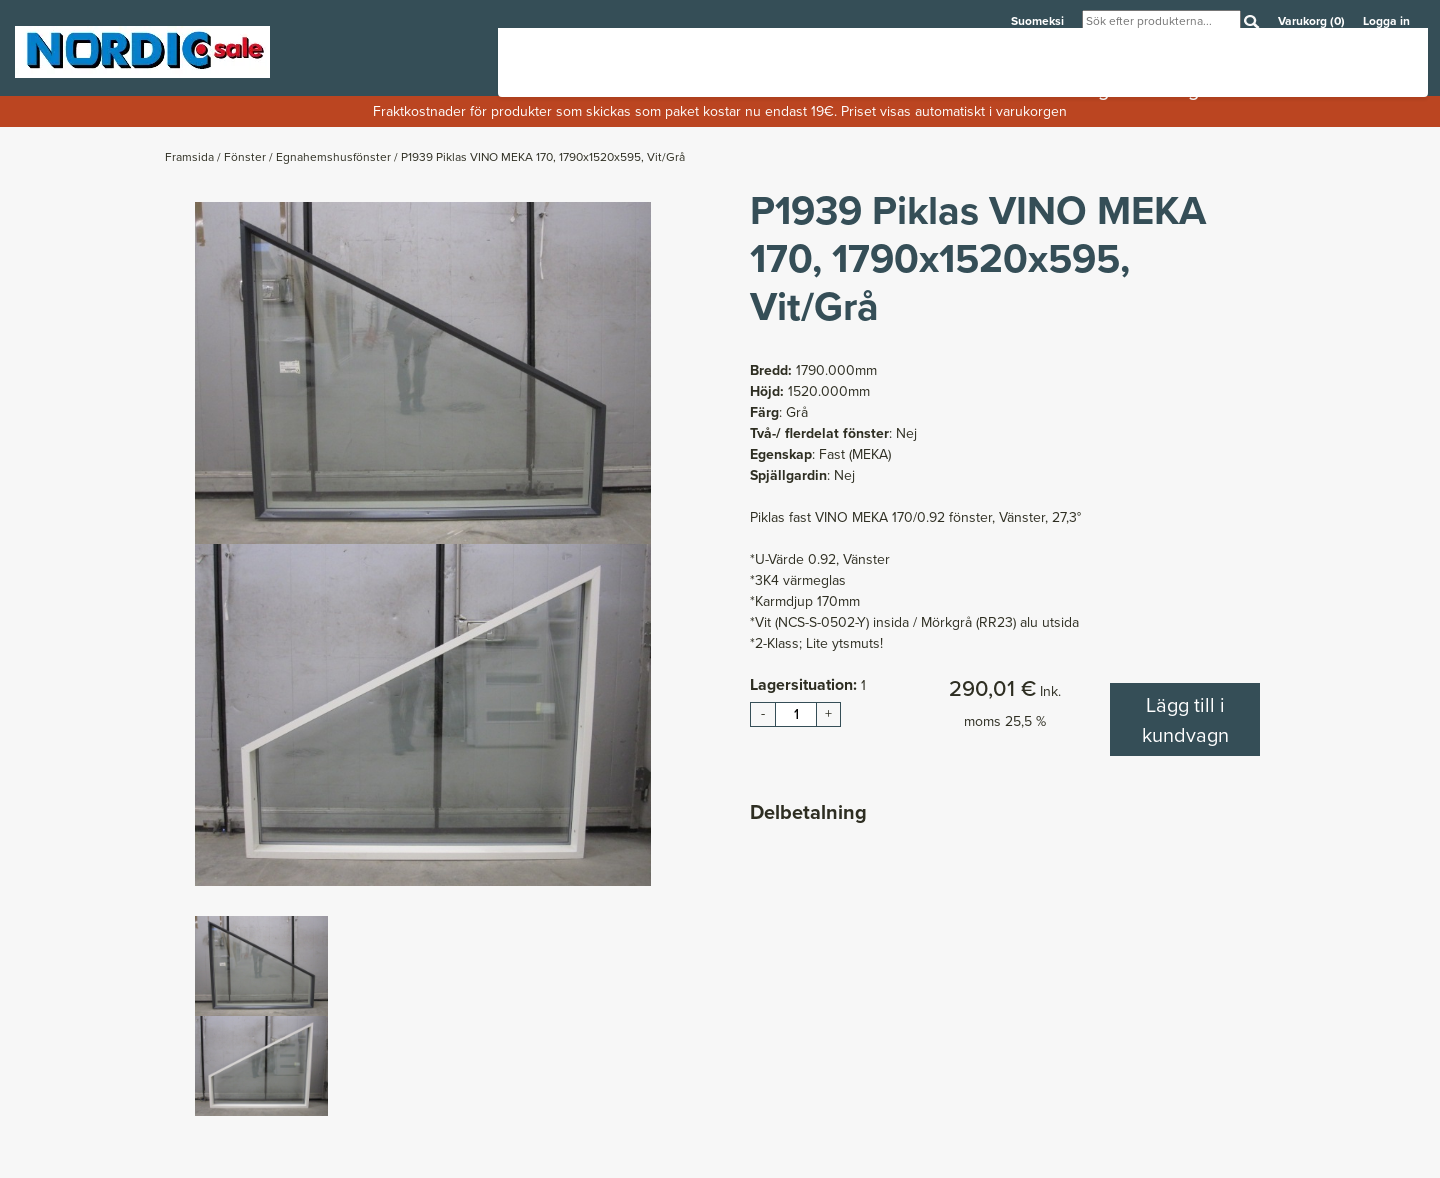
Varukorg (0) (1313, 21)
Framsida (191, 157)
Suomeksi (1039, 21)
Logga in (1386, 21)
